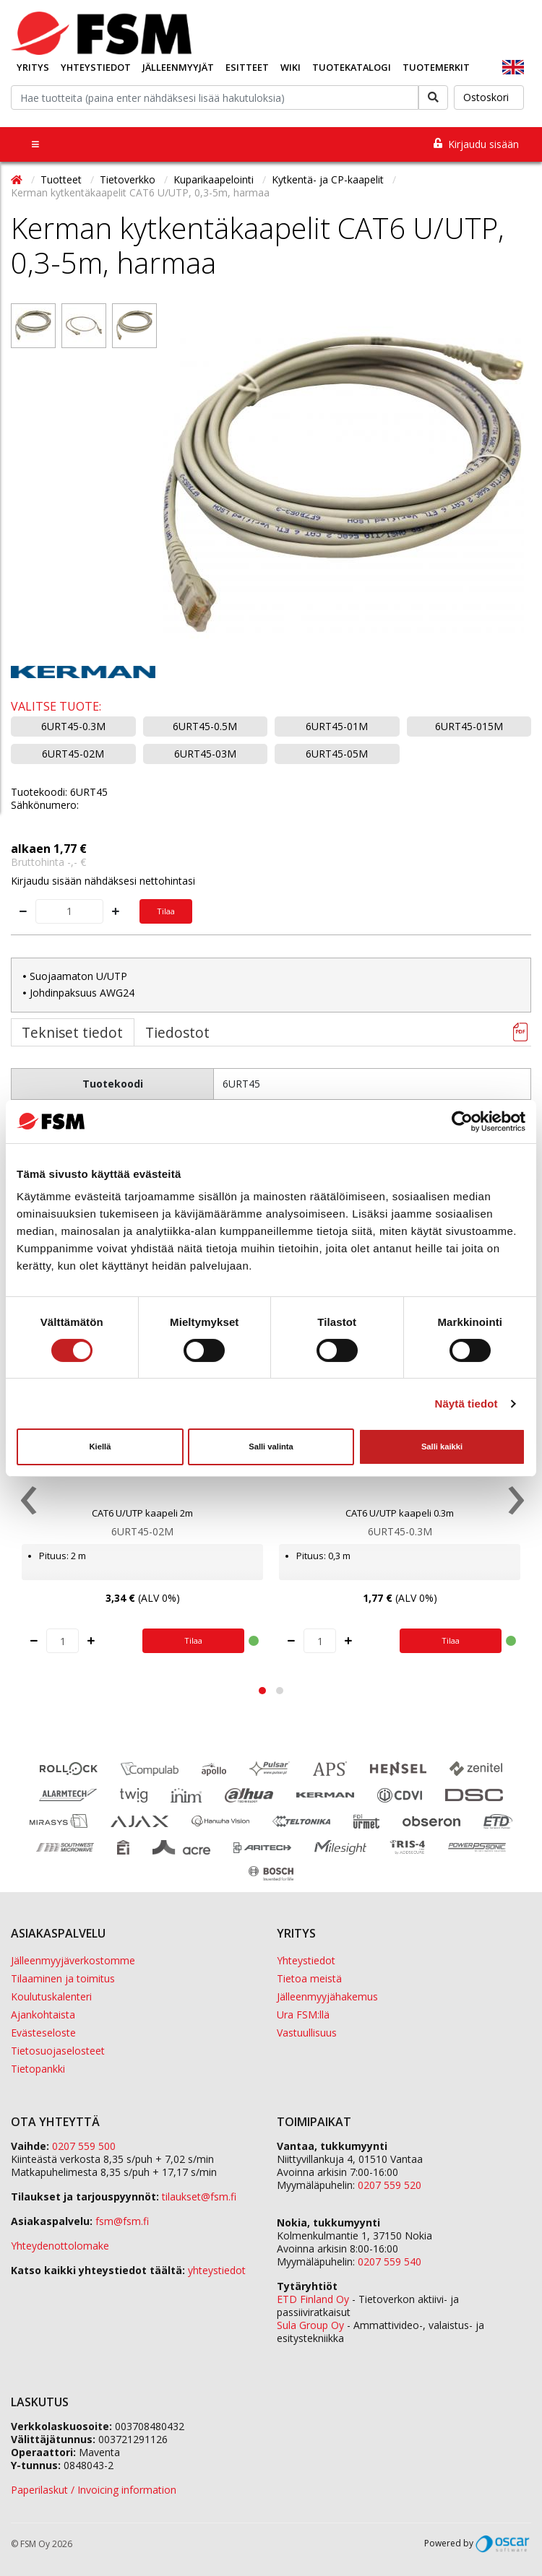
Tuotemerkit (436, 67)
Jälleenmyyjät (178, 67)
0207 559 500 (84, 2146)
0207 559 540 (389, 2261)
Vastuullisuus (307, 2032)
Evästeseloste (43, 2032)
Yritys (33, 67)
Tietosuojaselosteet (58, 2050)
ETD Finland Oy (313, 2299)
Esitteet (247, 67)
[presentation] (27, 1503)
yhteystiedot (217, 2270)
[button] (262, 1690)
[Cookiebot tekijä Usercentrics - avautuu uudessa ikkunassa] (462, 1121)
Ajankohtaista (43, 2014)
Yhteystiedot (96, 67)
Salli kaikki (442, 1446)
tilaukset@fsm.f (199, 2196)
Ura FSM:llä (303, 2014)
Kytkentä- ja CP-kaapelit (329, 179)
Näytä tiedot (466, 1403)
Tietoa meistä (309, 1978)
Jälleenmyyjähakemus (327, 1996)
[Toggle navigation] (35, 144)
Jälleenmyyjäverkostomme (73, 1960)
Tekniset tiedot (72, 1032)
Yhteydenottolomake (60, 2245)
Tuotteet (62, 179)
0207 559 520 (389, 2185)
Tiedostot (177, 1032)
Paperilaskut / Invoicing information (93, 2490)
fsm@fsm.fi (122, 2221)
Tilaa (166, 911)
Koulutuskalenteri (51, 1996)
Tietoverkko (129, 179)
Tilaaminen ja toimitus (63, 1978)
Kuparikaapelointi (215, 179)
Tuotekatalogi (351, 67)
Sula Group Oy (310, 2325)
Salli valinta (271, 1446)
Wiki (290, 67)
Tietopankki (38, 2069)
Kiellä (100, 1446)
